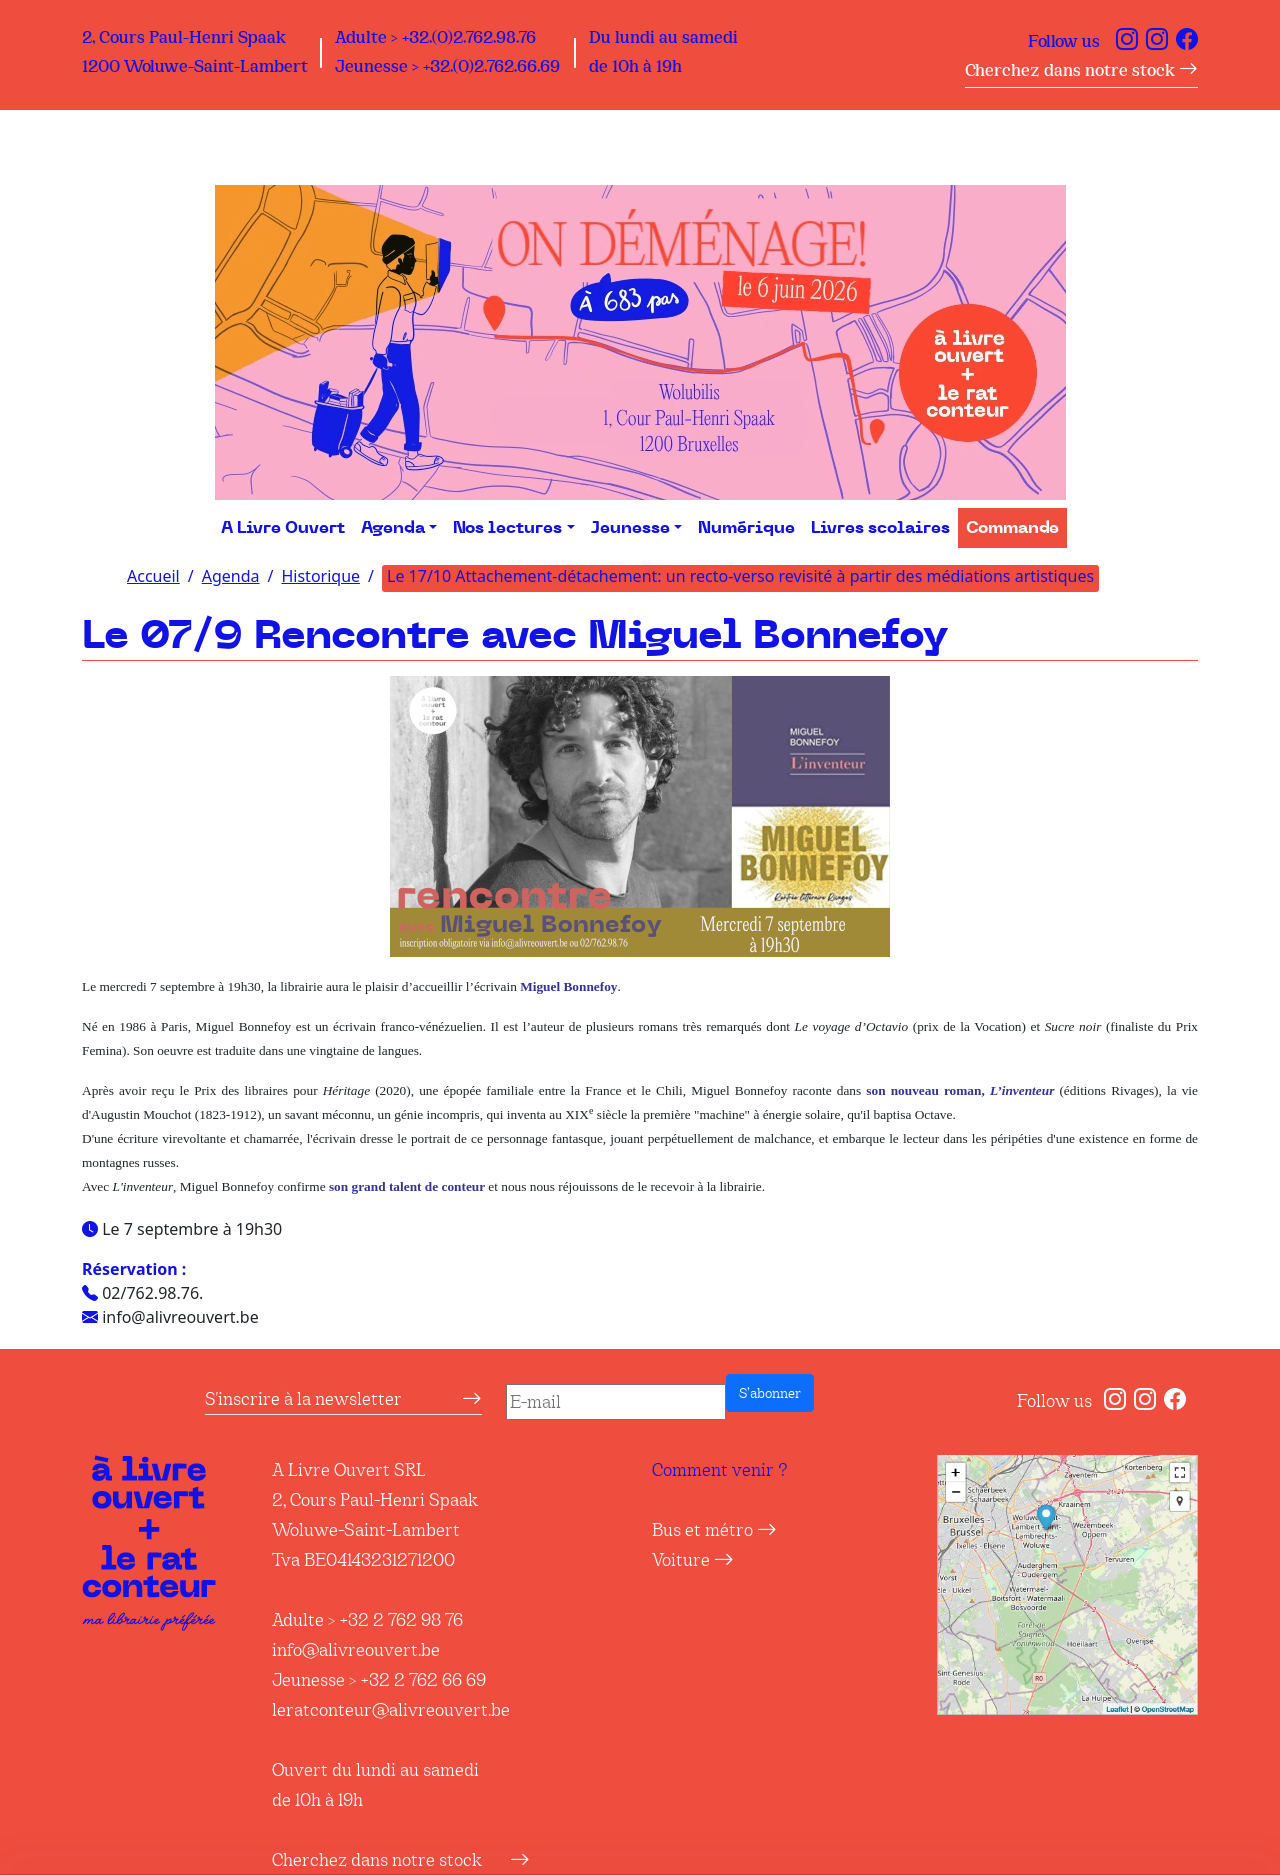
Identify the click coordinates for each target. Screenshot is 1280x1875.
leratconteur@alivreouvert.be (391, 1710)
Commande (1012, 528)
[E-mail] (616, 1402)
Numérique (746, 528)
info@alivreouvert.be (356, 1650)
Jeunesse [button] (630, 528)
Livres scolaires (880, 528)
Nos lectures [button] (507, 528)
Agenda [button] (393, 528)
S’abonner (770, 1393)
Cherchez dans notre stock (1081, 70)
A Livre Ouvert (283, 528)
